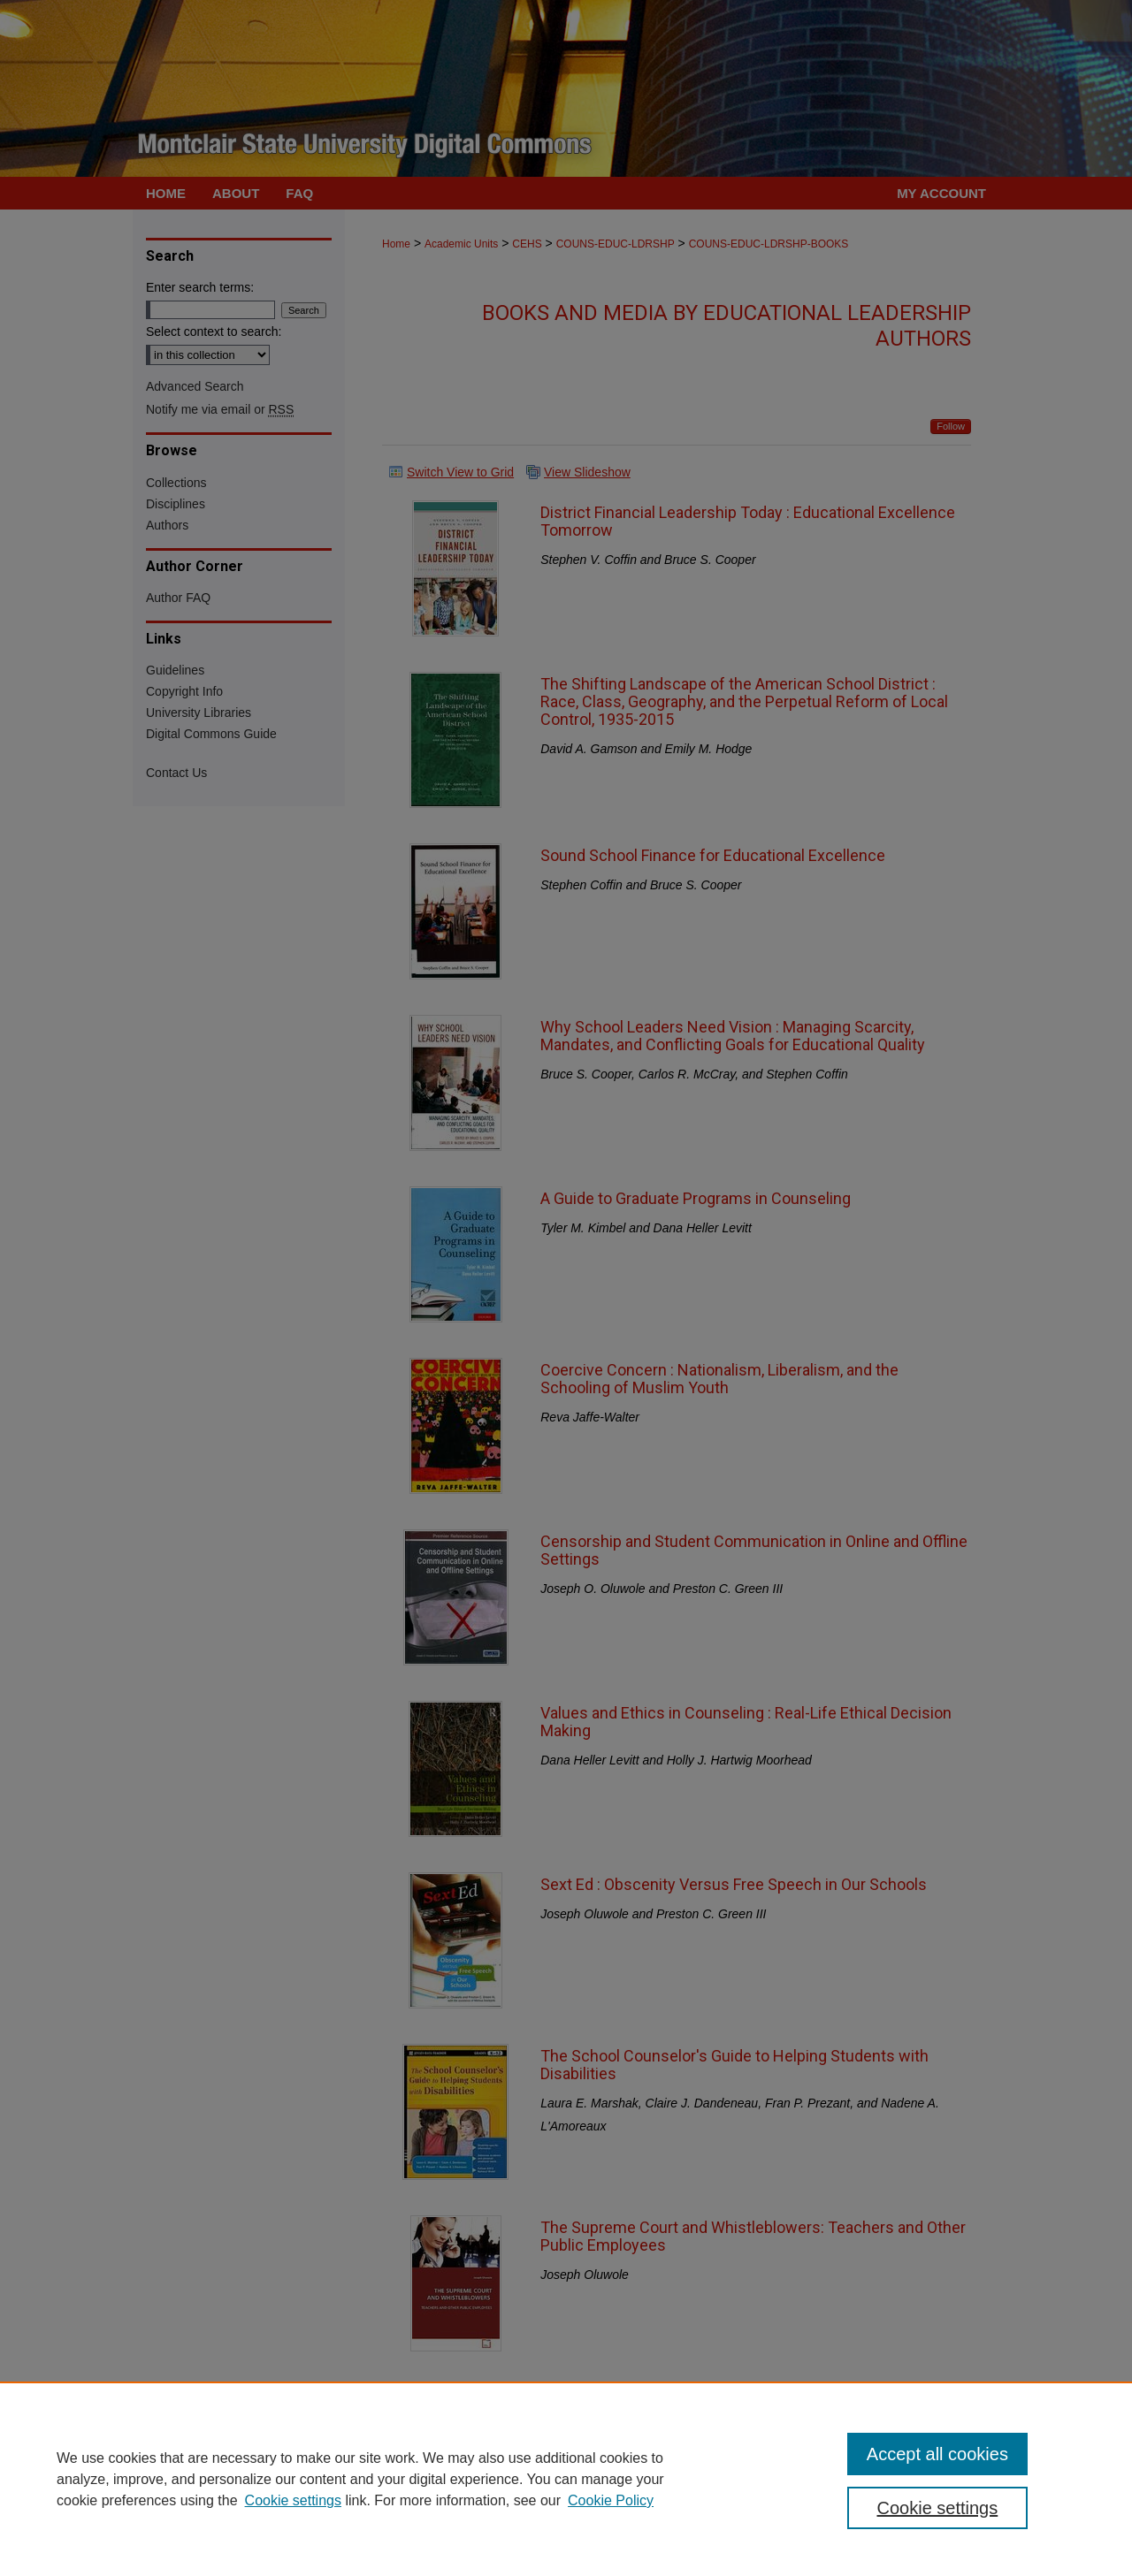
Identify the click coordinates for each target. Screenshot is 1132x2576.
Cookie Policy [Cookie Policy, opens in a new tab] (611, 2500)
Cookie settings (293, 2500)
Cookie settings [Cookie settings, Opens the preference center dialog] (937, 2508)
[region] (566, 2479)
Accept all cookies (937, 2454)
